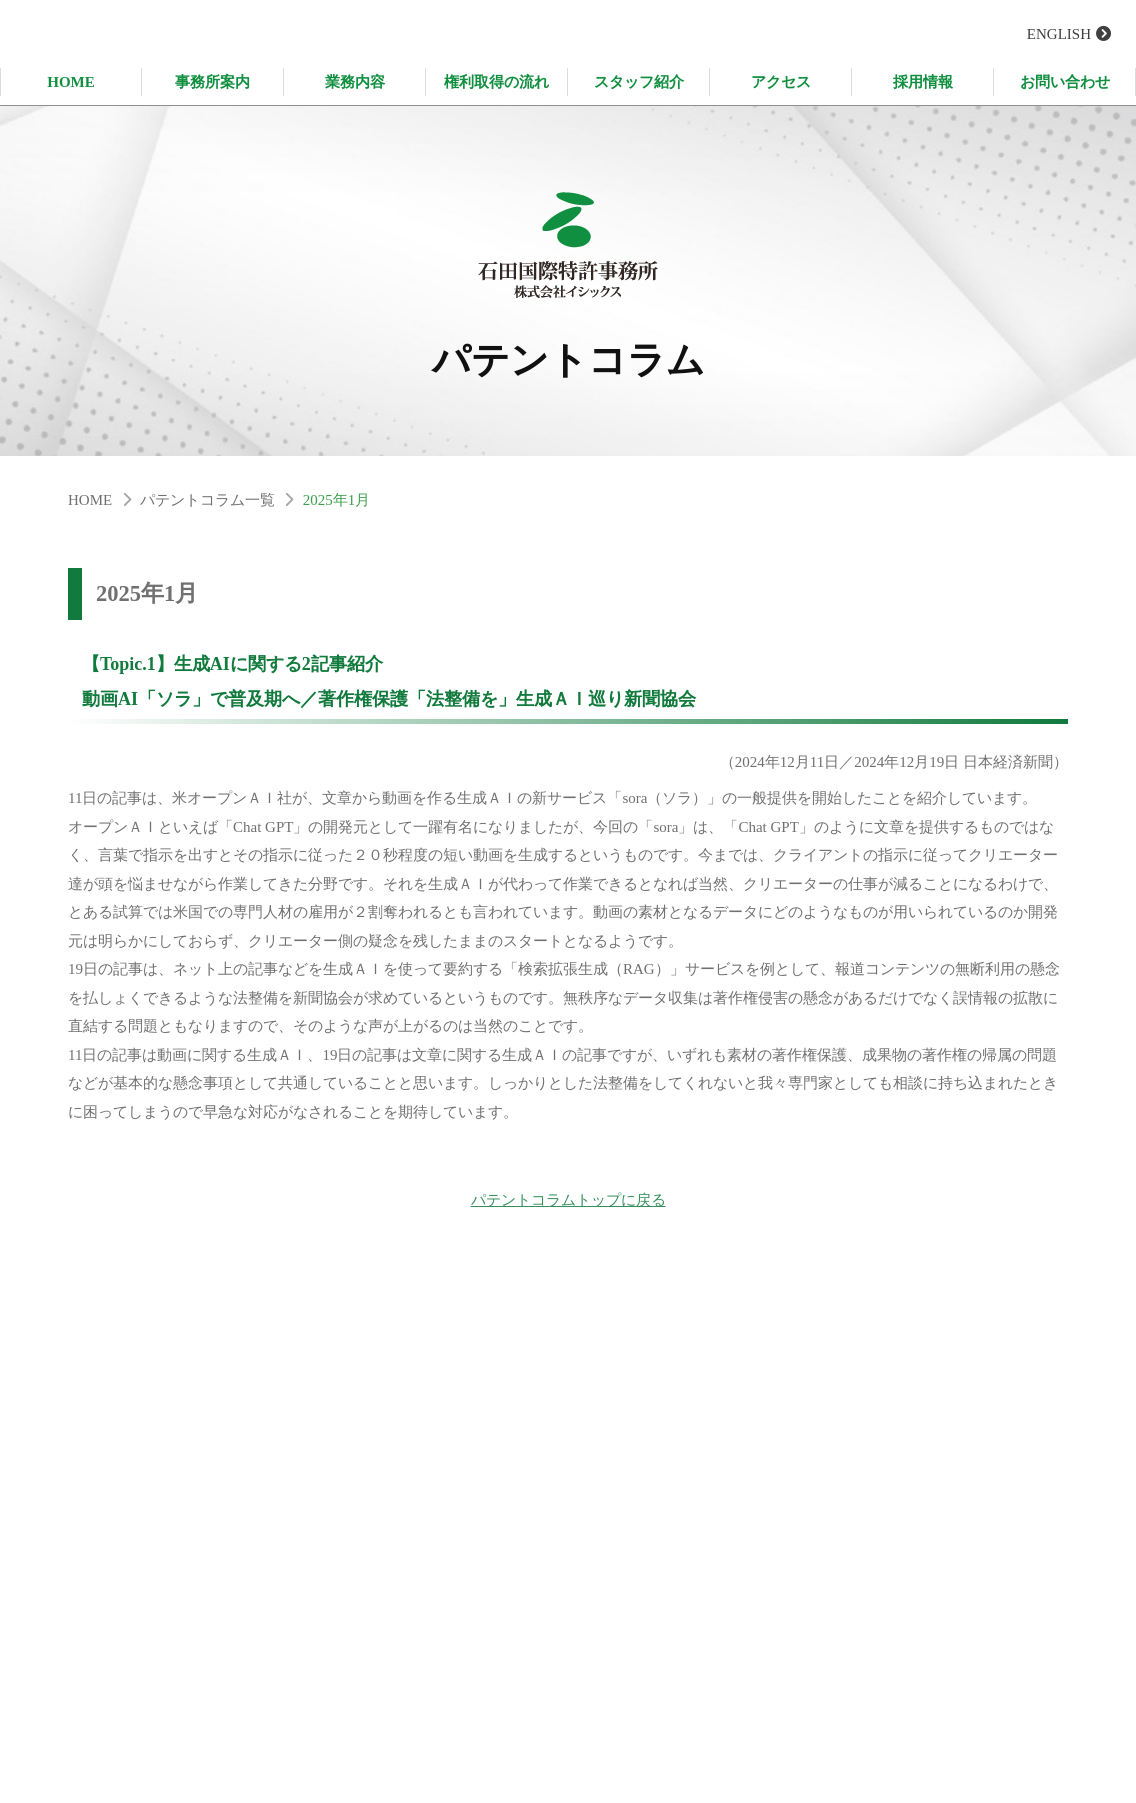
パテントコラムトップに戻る (568, 1208)
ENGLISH (1059, 34)
